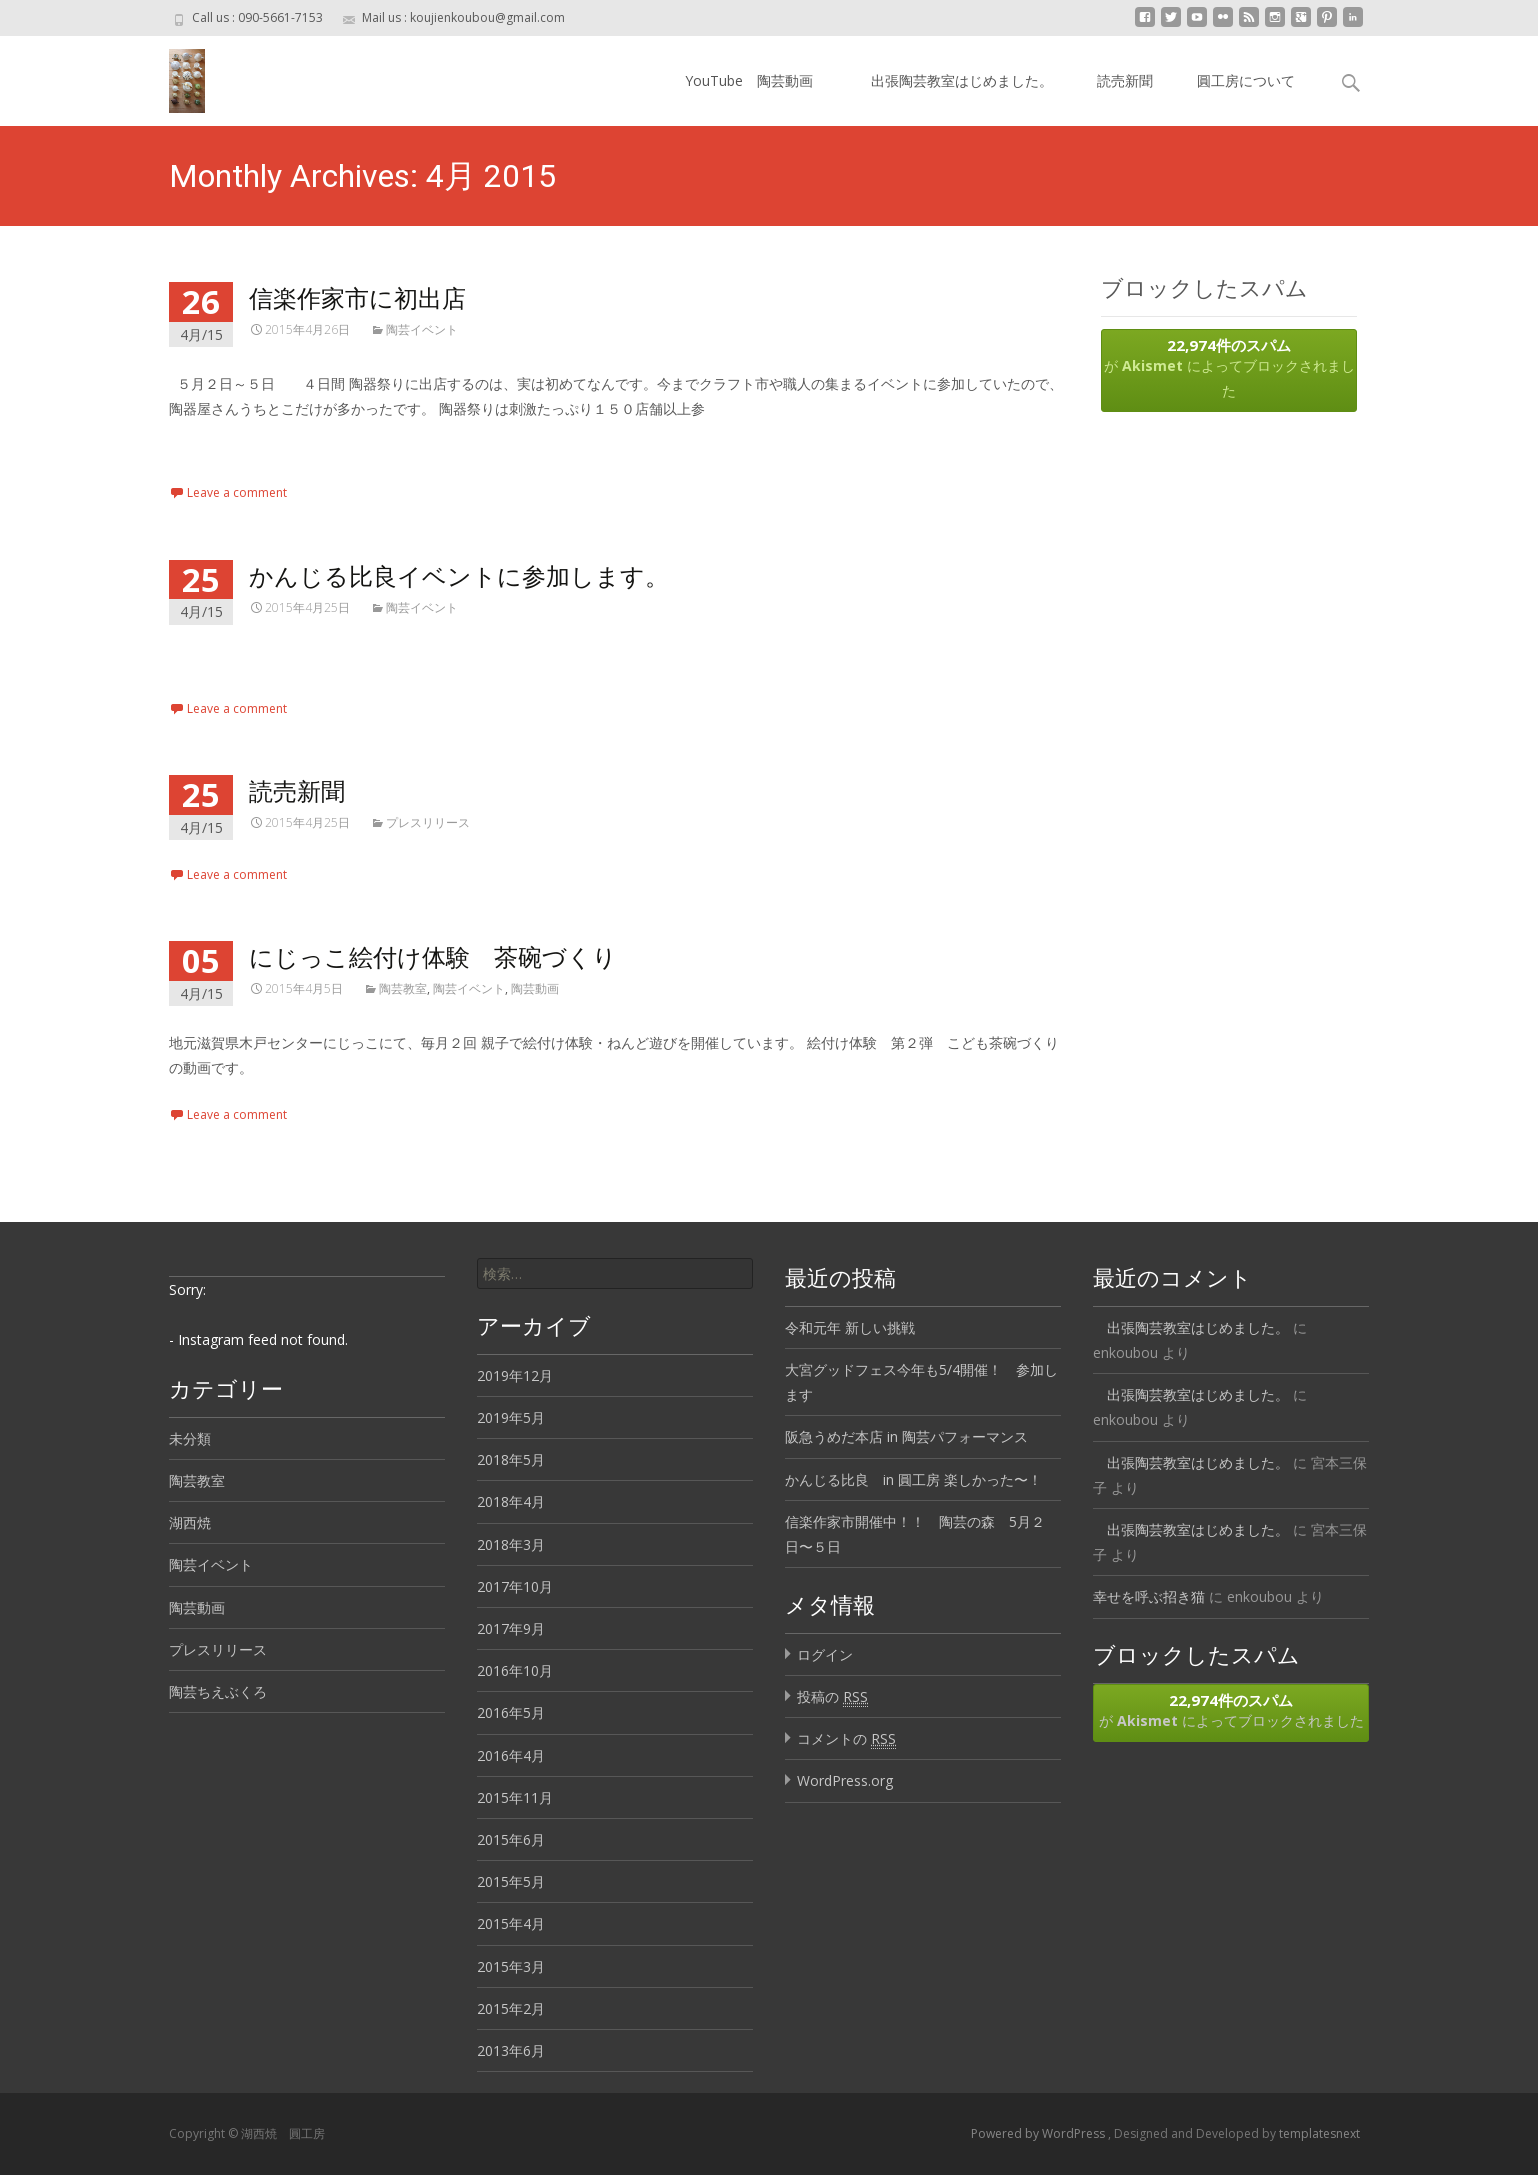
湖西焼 (190, 1522)
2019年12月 (515, 1375)
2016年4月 (511, 1755)
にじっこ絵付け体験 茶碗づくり (433, 956)
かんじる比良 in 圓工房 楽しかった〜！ (913, 1479)
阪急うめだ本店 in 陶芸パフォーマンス (906, 1436)
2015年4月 (511, 1923)
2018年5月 (511, 1459)
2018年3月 (511, 1544)
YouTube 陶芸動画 (749, 80)
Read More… (213, 445)
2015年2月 (511, 2008)
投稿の (832, 1697)
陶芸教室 (403, 988)
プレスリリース (428, 822)
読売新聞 (1125, 80)
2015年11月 (515, 1797)
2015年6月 (511, 1839)
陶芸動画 (535, 988)
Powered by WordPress (1039, 2133)
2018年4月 (511, 1501)
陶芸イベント (422, 329)
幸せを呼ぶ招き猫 (1149, 1596)
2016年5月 (511, 1712)
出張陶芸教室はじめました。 (955, 80)
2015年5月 (511, 1881)
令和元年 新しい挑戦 (850, 1327)
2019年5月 (511, 1417)
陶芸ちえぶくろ (218, 1691)
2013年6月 (511, 2050)
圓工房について (1246, 80)
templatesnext (1319, 2133)
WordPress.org (845, 1780)
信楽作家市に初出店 (357, 297)
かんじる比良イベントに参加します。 (459, 575)
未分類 (190, 1438)
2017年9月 (511, 1628)
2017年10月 (515, 1586)
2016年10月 (515, 1670)
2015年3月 (511, 1966)
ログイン (825, 1654)
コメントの (846, 1739)
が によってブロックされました (1229, 367)
